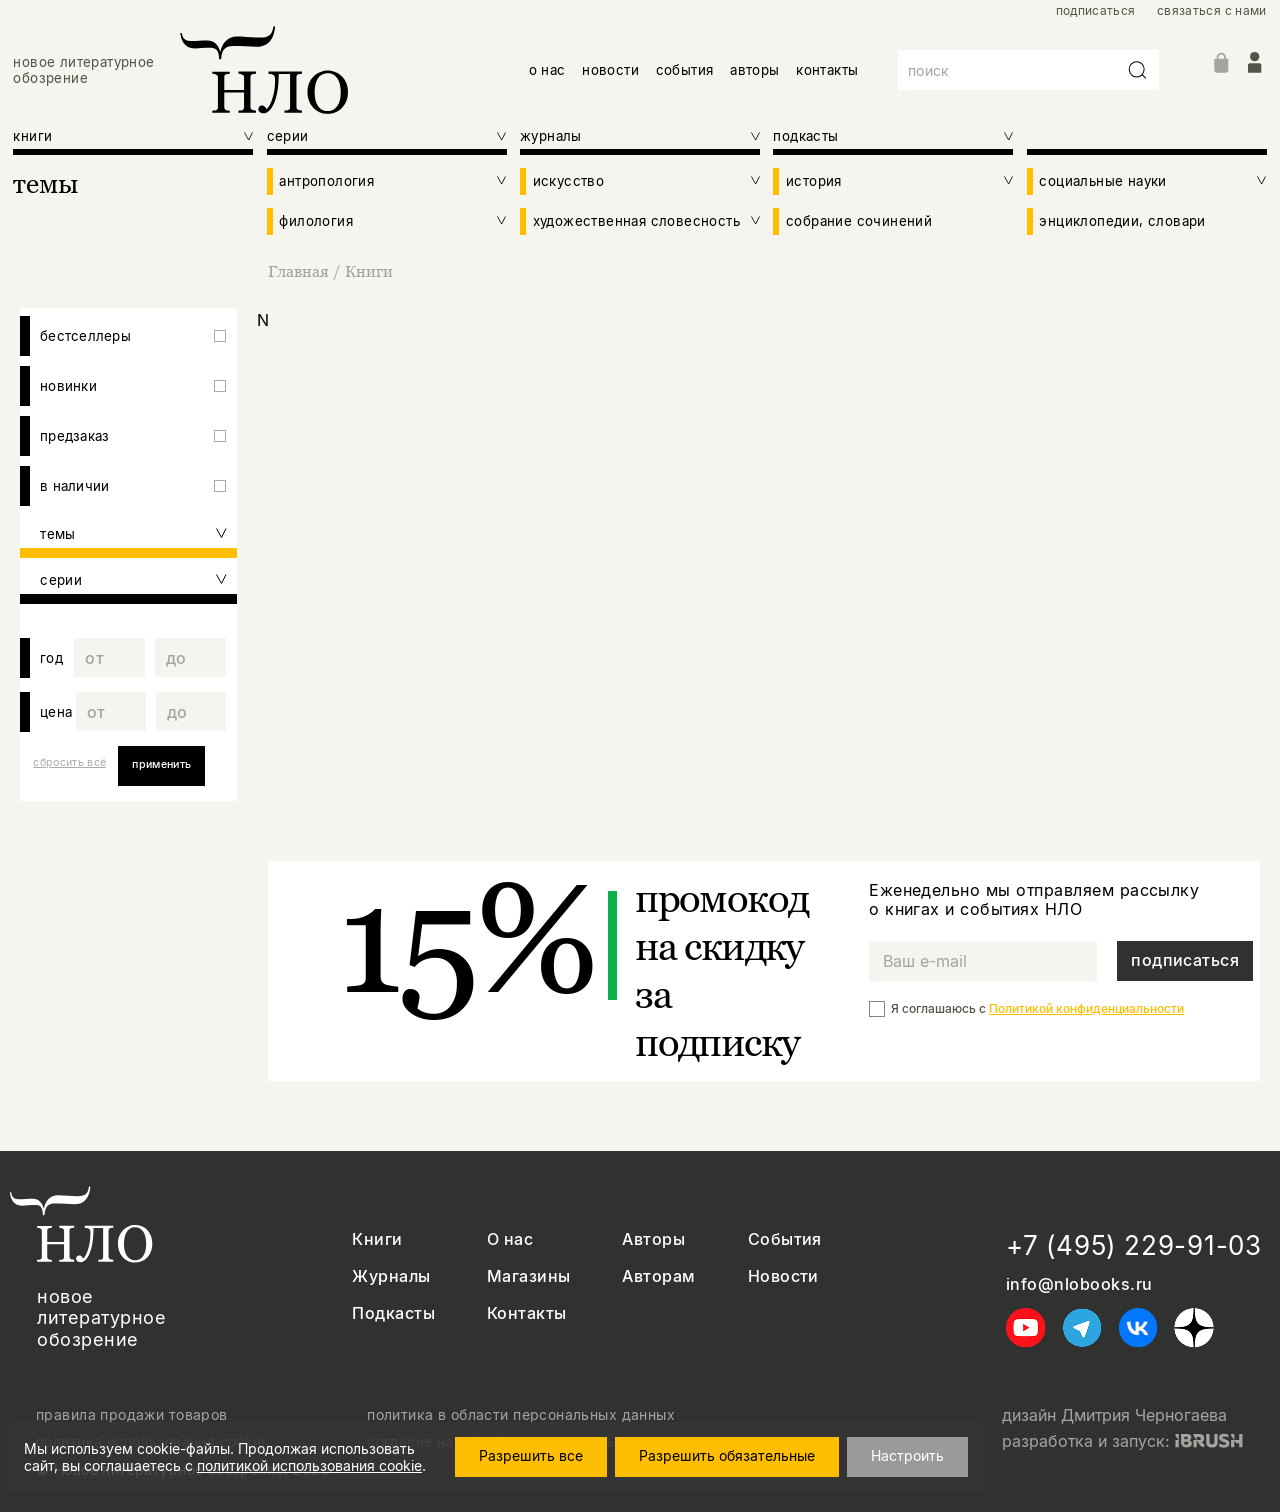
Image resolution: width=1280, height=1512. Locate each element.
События (785, 1239)
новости (610, 70)
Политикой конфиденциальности (1086, 1008)
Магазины (529, 1276)
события (685, 70)
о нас (547, 70)
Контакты (527, 1313)
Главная (300, 271)
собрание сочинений (859, 221)
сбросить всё (69, 762)
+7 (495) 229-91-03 (1134, 1245)
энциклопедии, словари (1122, 221)
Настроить (907, 1455)
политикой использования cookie (309, 1465)
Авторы (653, 1239)
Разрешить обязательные (727, 1455)
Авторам (658, 1276)
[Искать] (1138, 70)
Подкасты (393, 1313)
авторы (754, 70)
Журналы (391, 1276)
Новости (783, 1276)
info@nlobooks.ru (1079, 1284)
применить (161, 764)
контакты (827, 70)
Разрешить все (531, 1455)
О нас (510, 1239)
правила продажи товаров (132, 1415)
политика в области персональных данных (521, 1415)
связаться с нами (1212, 11)
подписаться (1096, 11)
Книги (369, 271)
